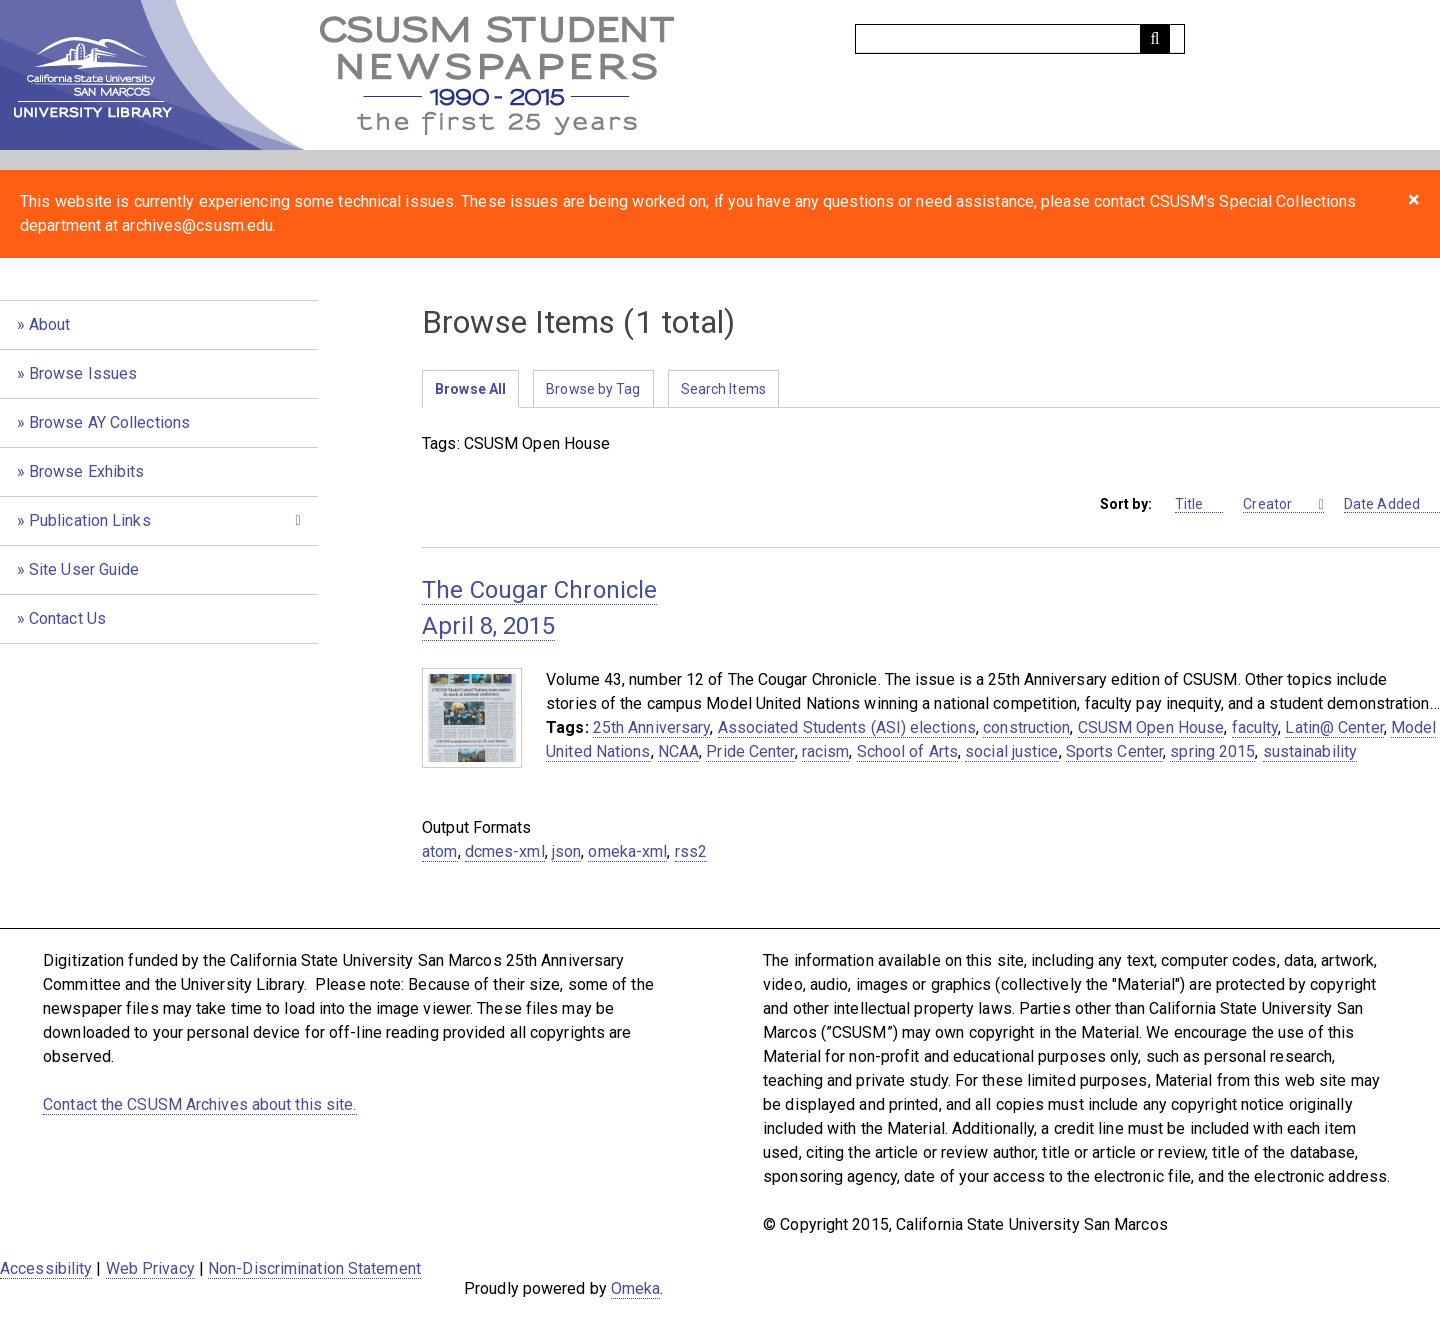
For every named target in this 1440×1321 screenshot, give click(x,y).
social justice (1011, 751)
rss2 (691, 851)
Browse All (470, 389)
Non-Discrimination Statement (314, 1268)
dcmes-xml (505, 851)
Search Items (723, 389)
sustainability (1310, 751)
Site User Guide (84, 569)
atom (439, 851)
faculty (1255, 727)
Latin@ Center (1334, 727)
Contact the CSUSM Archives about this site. (199, 1104)
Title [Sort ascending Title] (1199, 504)
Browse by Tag (593, 389)
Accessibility (46, 1268)
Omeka (636, 1288)
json (566, 851)
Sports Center (1114, 751)
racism (826, 751)
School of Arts (907, 751)
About (50, 324)
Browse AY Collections (109, 422)
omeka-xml (627, 851)
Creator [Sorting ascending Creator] (1279, 504)
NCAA (678, 751)
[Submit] (1155, 39)
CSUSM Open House (1151, 727)
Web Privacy (150, 1268)
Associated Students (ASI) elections (847, 727)
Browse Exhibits (87, 471)
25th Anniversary (652, 727)
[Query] (1020, 39)
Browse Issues (83, 373)
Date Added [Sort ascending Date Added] (1392, 504)
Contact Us (67, 618)
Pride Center (750, 751)
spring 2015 (1212, 751)
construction (1026, 727)
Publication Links (90, 520)
